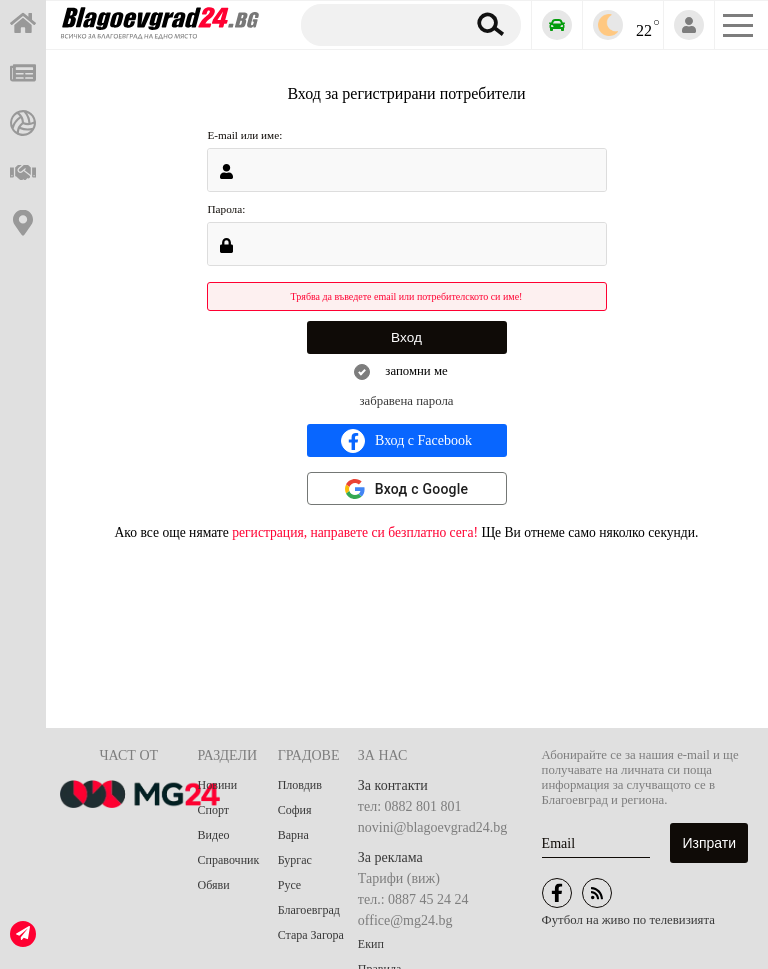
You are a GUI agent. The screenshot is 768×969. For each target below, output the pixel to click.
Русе (289, 885)
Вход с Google (422, 489)
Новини (218, 785)
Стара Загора (311, 935)
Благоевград (309, 910)
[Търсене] (379, 24)
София (295, 810)
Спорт (214, 810)
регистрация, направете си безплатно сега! (355, 532)
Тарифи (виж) (399, 878)
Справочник (229, 860)
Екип (371, 944)
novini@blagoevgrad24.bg (432, 827)
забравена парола (407, 401)
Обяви (214, 885)
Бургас (295, 860)
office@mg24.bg (405, 920)
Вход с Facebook (406, 441)
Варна (293, 835)
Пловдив (300, 785)
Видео (214, 835)
